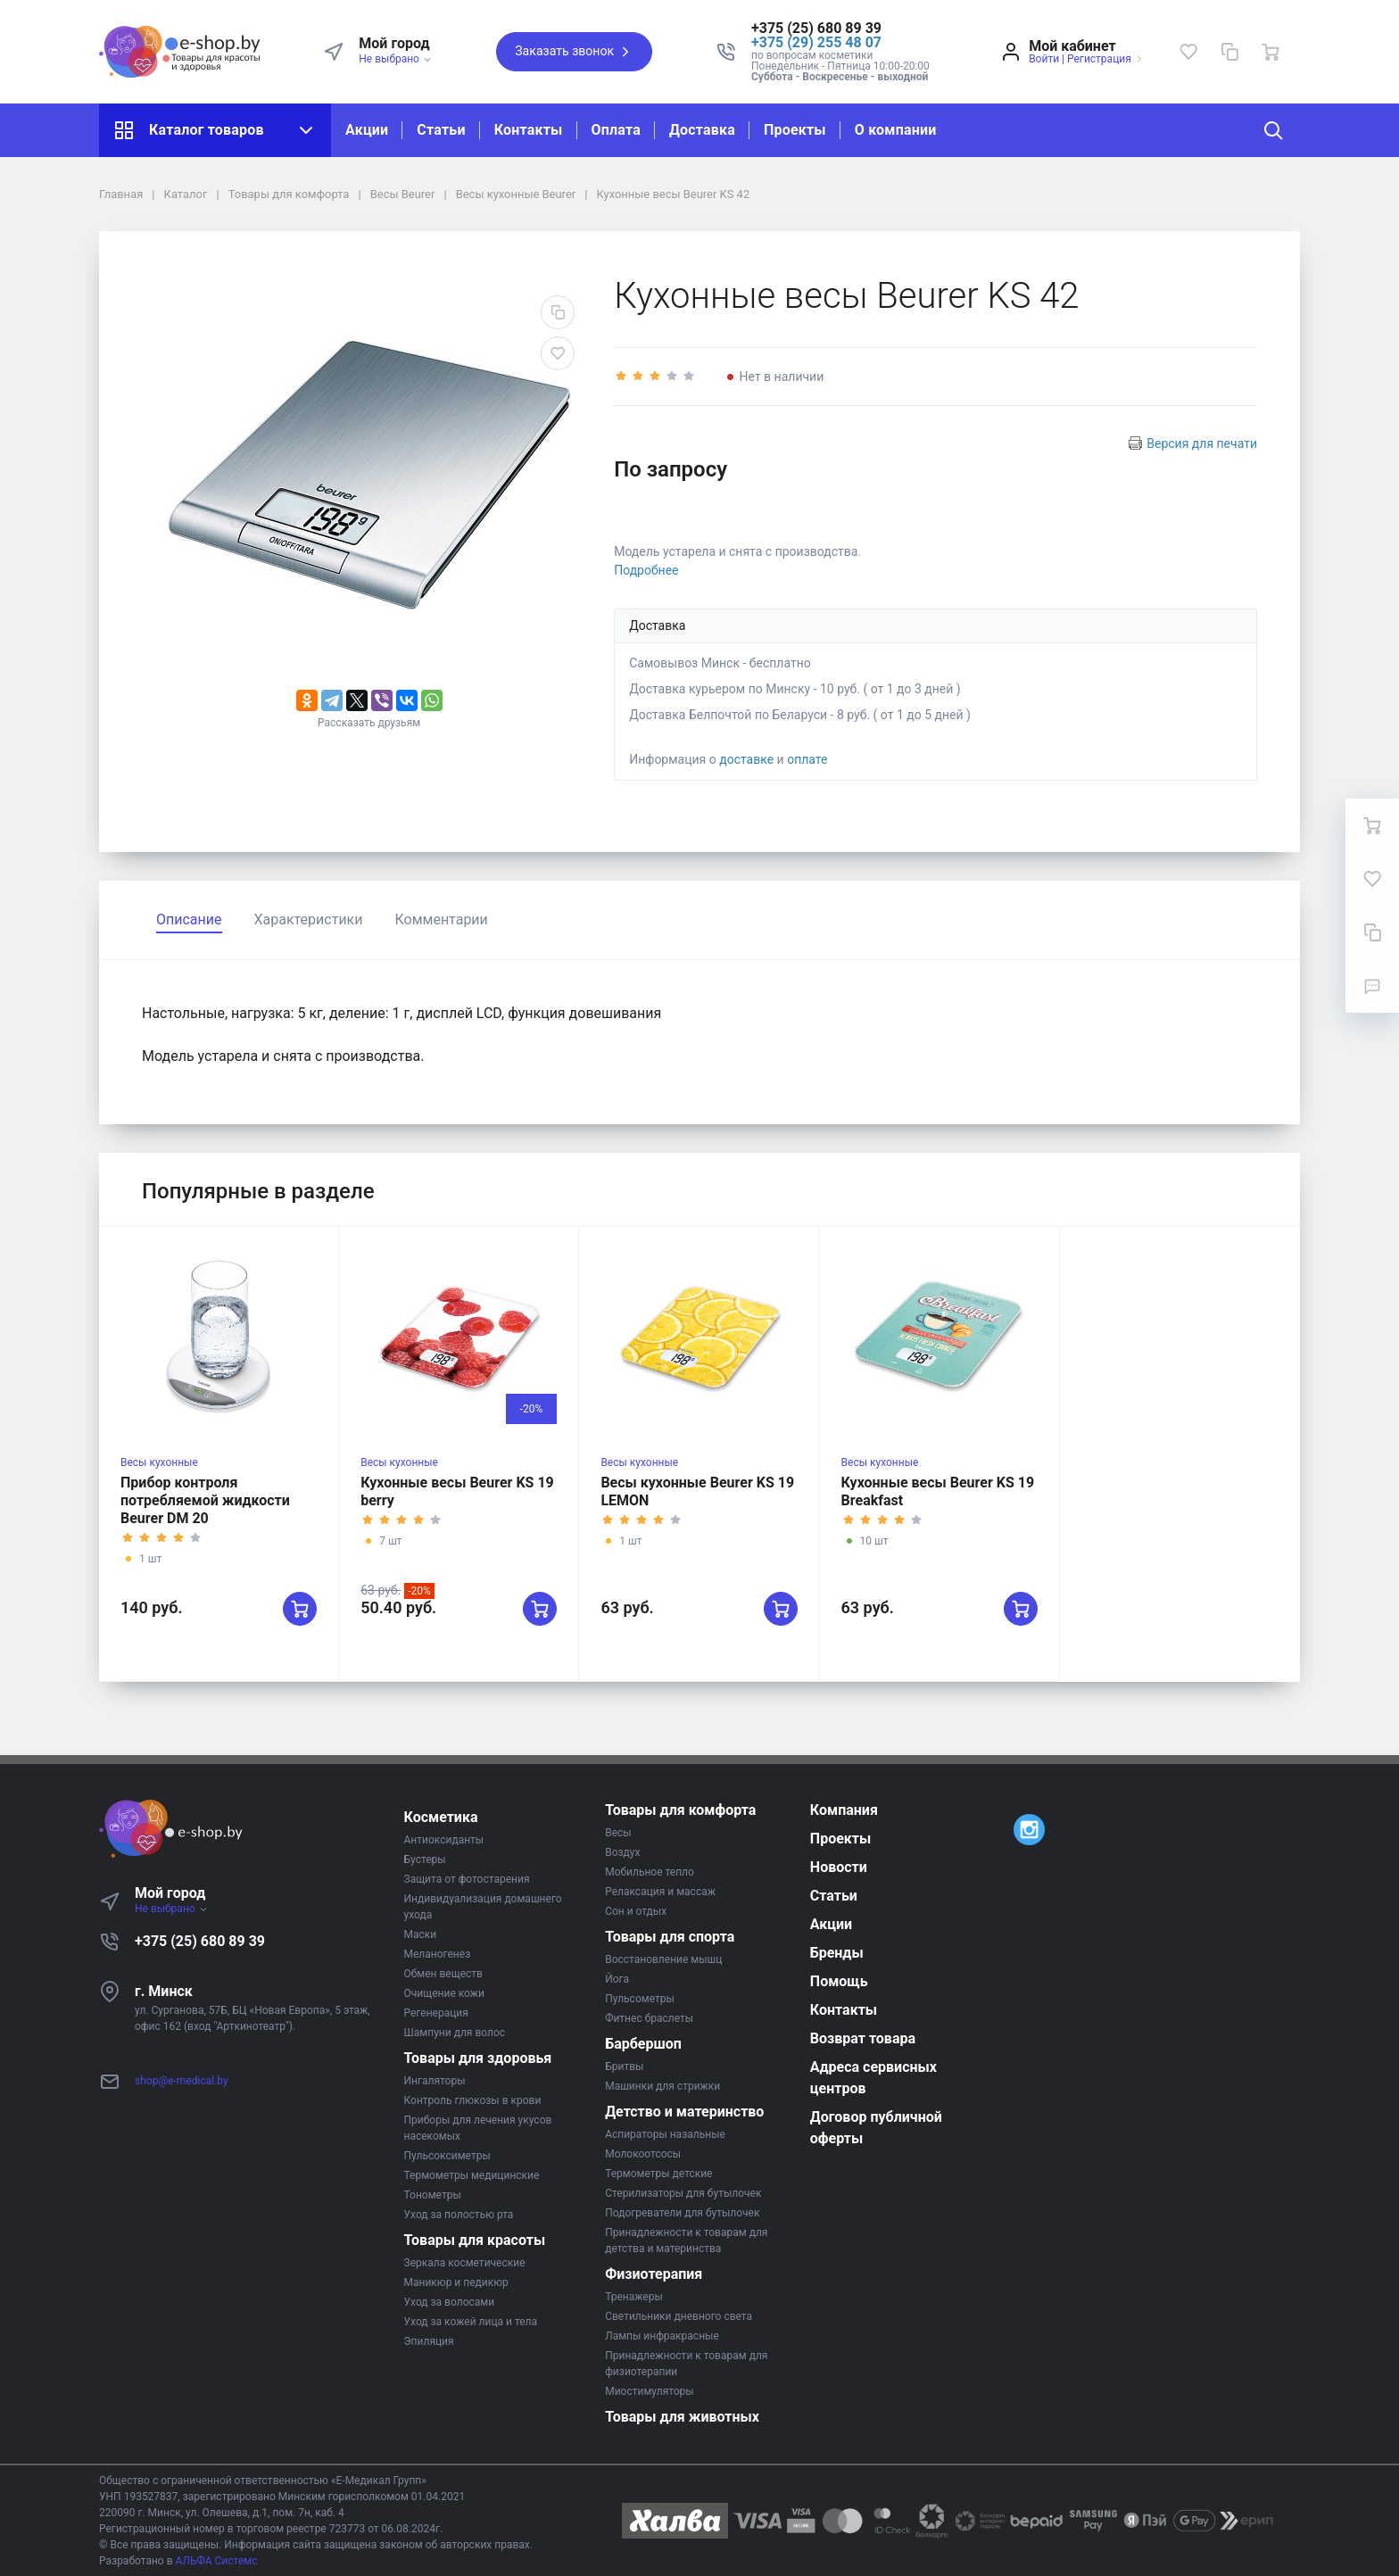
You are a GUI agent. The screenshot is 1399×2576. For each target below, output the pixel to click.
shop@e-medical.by (181, 2081)
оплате (807, 759)
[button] (840, 28)
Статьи (441, 129)
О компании (896, 129)
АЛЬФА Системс (215, 2561)
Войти (1044, 59)
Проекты (795, 129)
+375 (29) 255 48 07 (816, 42)
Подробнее (646, 570)
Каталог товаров (215, 130)
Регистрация (1099, 59)
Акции (366, 129)
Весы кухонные (159, 1462)
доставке (746, 759)
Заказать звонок (574, 52)
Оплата (616, 129)
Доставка (702, 129)
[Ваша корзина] (1270, 51)
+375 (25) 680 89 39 (200, 1941)
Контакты (528, 129)
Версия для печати (1202, 443)
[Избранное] (1188, 51)
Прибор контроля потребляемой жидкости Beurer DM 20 (205, 1500)
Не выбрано (396, 59)
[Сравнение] (1229, 51)
